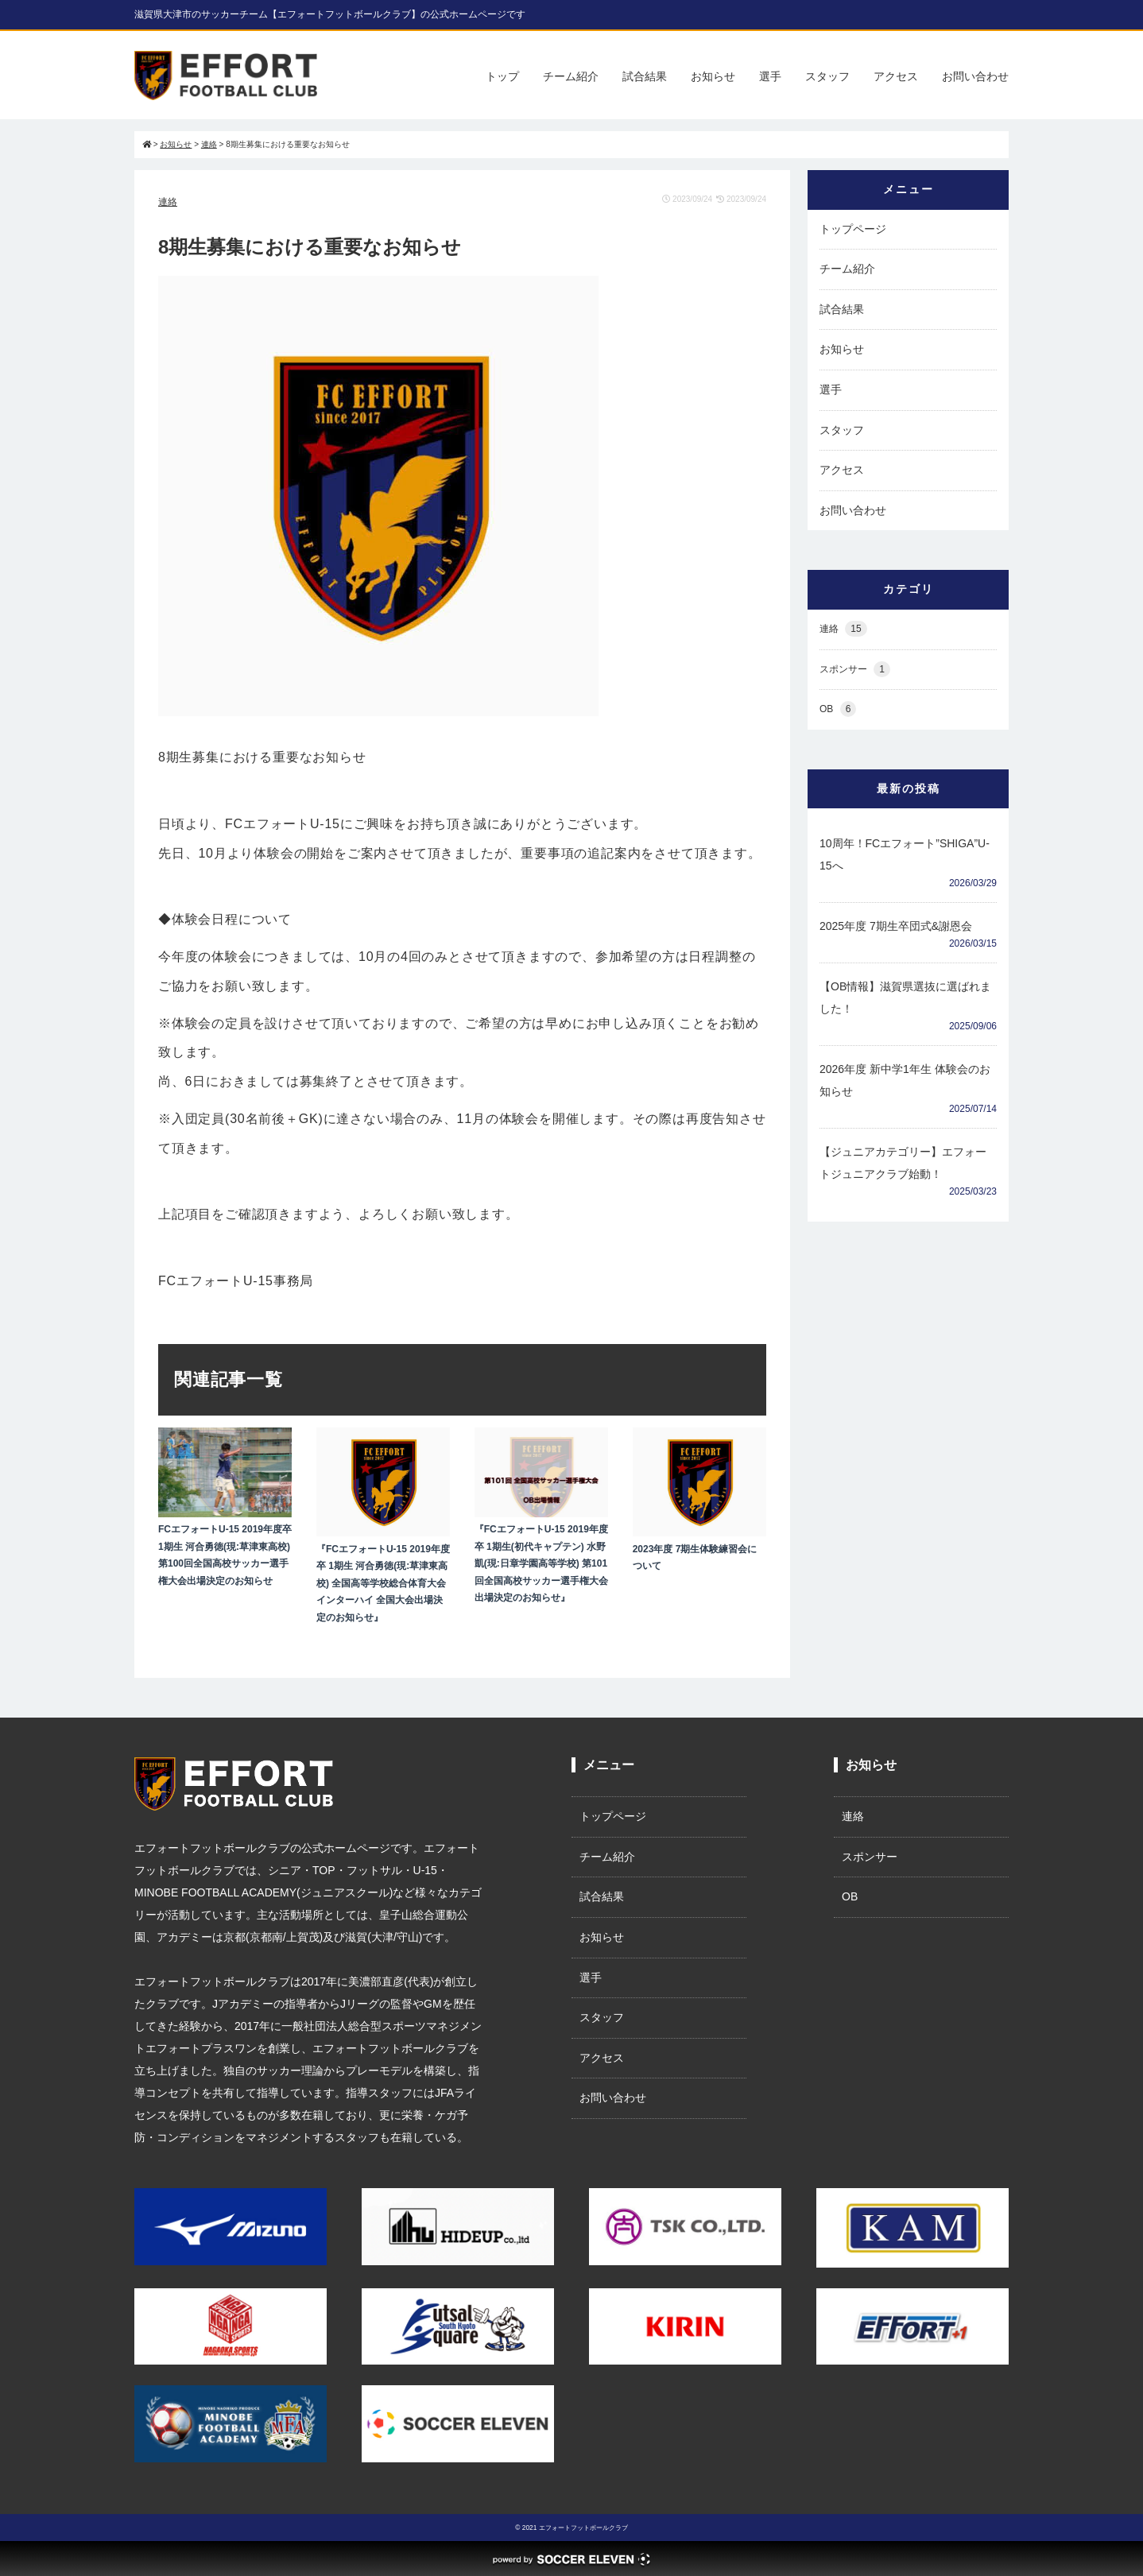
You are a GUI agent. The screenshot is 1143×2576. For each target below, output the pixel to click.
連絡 (167, 201)
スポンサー (854, 669)
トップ (502, 76)
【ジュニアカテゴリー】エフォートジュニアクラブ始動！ (902, 1162)
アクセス (896, 76)
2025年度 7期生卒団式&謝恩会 (895, 926)
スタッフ (827, 76)
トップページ (852, 229)
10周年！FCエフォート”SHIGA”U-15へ (904, 854)
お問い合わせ (975, 76)
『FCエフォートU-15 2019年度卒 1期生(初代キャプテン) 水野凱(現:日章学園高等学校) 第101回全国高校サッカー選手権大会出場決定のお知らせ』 (541, 1563)
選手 (770, 76)
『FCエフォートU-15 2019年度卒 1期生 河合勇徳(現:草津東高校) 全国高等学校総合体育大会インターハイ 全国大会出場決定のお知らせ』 (383, 1583)
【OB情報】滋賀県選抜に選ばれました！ (905, 997)
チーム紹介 (571, 76)
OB (837, 709)
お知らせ (713, 76)
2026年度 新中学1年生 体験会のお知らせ (904, 1080)
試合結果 (644, 76)
